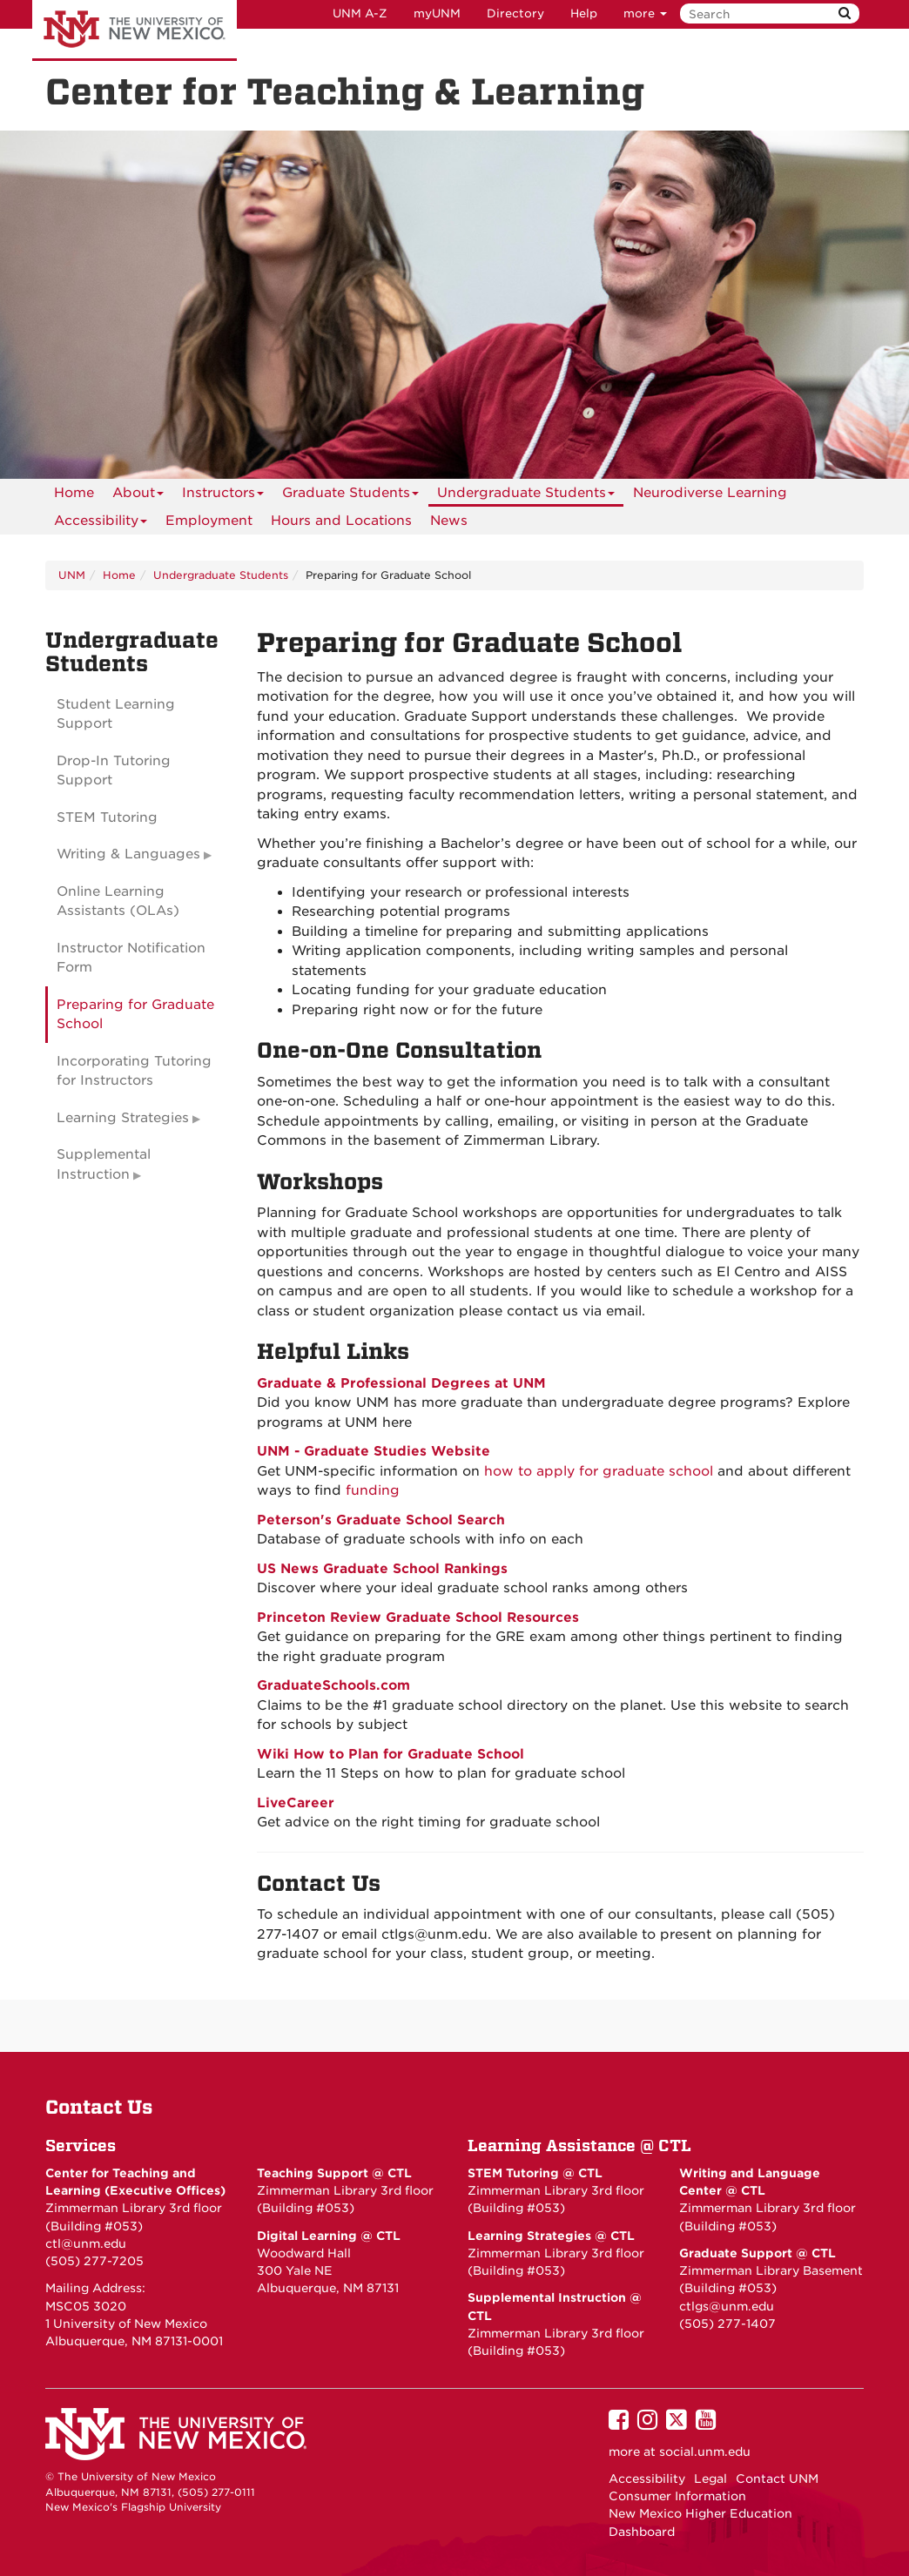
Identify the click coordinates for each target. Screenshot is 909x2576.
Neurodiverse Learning (710, 493)
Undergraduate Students (526, 496)
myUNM (437, 13)
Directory (515, 13)
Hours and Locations (341, 520)
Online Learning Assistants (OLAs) (118, 901)
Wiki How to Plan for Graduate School (390, 1754)
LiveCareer (295, 1803)
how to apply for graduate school (598, 1471)
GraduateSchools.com (333, 1685)
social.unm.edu (705, 2451)
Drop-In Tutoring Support (114, 771)
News (449, 520)
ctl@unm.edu (85, 2243)
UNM (71, 575)
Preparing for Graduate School (135, 1014)
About (138, 496)
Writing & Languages (128, 854)
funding (373, 1490)
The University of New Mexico (134, 30)
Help (583, 13)
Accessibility (100, 524)
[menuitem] (74, 493)
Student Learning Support (116, 714)
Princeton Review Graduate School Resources (418, 1617)
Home (74, 493)
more (645, 13)
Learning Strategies (123, 1118)
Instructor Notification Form (131, 958)
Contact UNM (777, 2478)
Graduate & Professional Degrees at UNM (401, 1383)
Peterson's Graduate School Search (381, 1520)
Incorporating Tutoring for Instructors (134, 1071)
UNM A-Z (360, 13)
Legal (710, 2478)
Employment (208, 520)
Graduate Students (350, 496)
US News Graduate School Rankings (382, 1569)
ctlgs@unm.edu (726, 2306)
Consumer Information (677, 2496)
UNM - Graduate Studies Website (373, 1451)
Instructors (223, 496)
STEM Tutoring (107, 817)
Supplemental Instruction (104, 1164)
